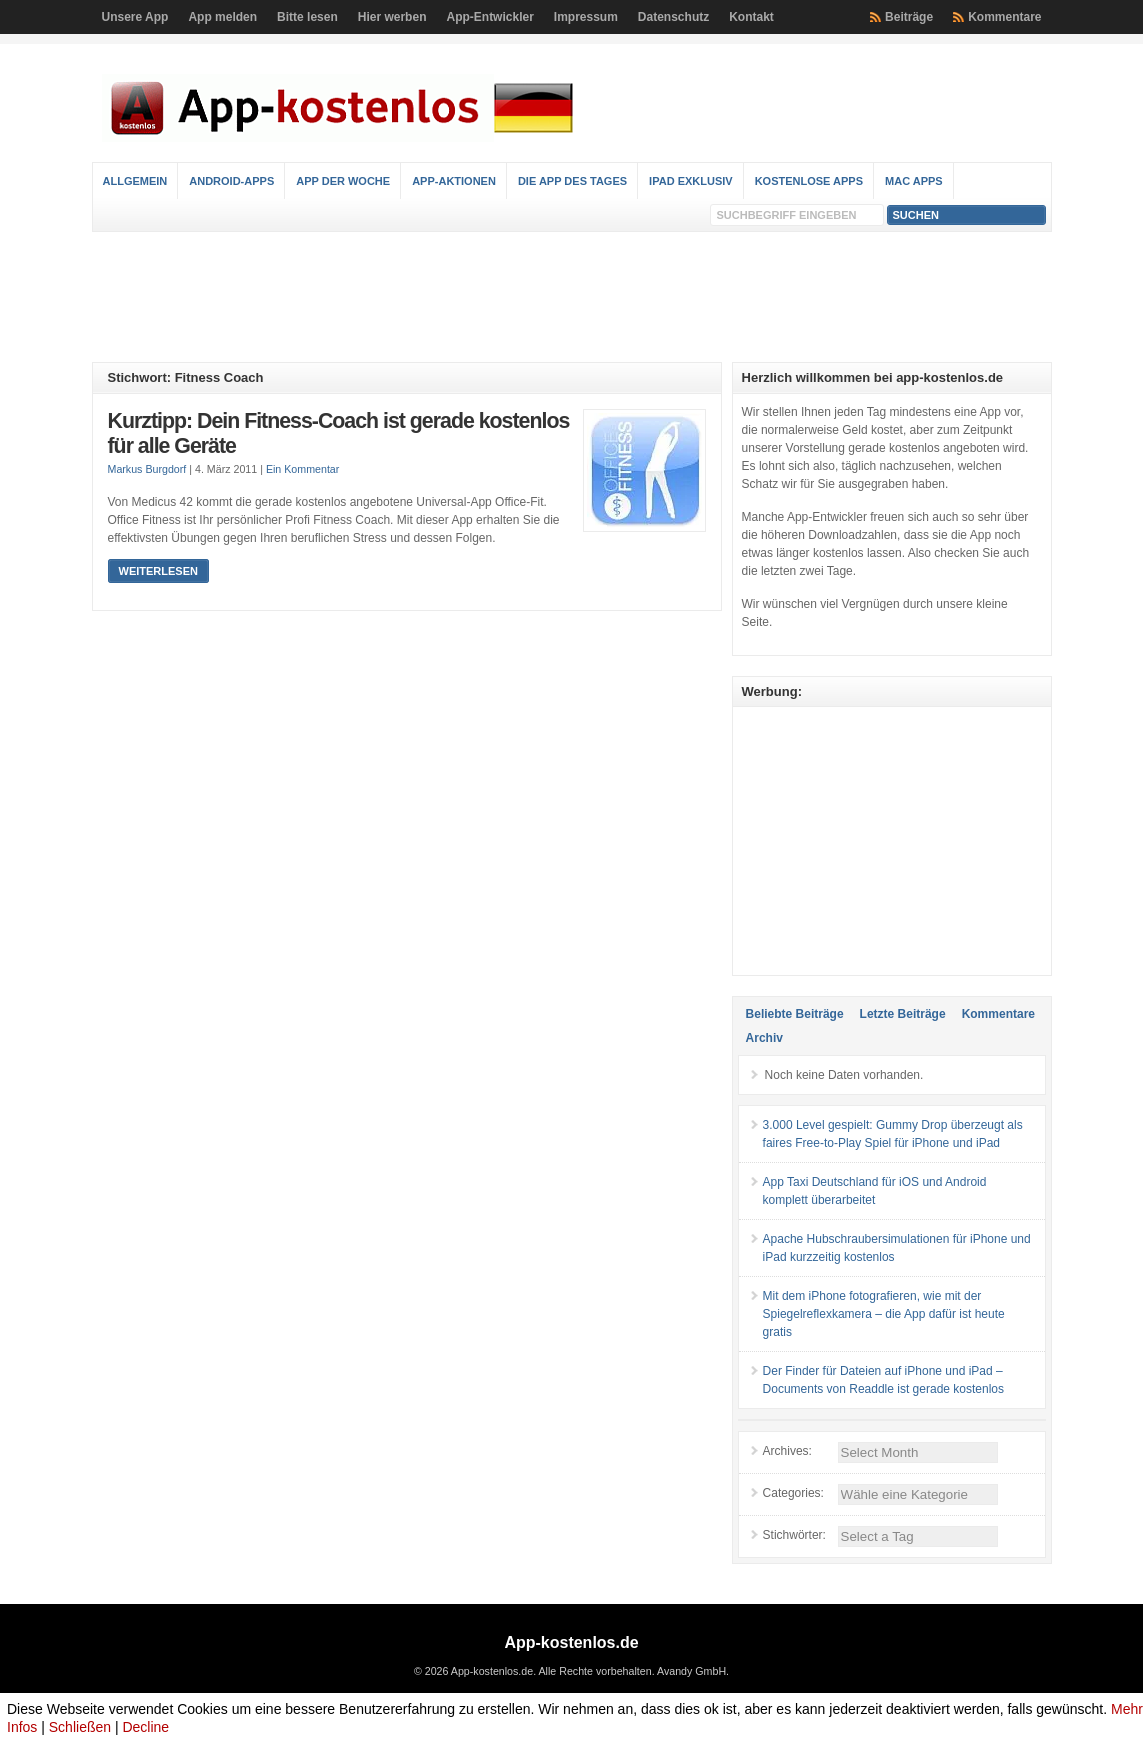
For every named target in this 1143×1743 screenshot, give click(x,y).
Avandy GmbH (691, 1671)
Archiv (764, 1038)
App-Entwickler (489, 17)
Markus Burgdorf (147, 469)
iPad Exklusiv (691, 181)
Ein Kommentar (302, 469)
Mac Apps (914, 181)
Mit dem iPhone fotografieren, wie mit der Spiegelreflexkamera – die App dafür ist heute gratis (884, 1314)
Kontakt (751, 17)
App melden (222, 17)
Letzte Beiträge (903, 1014)
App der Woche (343, 181)
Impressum (586, 17)
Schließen (80, 1727)
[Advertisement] (572, 297)
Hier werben (392, 17)
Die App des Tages (572, 181)
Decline (145, 1727)
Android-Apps (231, 181)
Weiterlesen (158, 571)
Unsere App (135, 17)
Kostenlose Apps (809, 181)
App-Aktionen (454, 181)
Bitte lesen (307, 17)
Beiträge (909, 17)
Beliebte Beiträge (795, 1014)
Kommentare (1004, 17)
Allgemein (135, 181)
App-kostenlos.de (571, 1642)
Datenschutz (673, 17)
